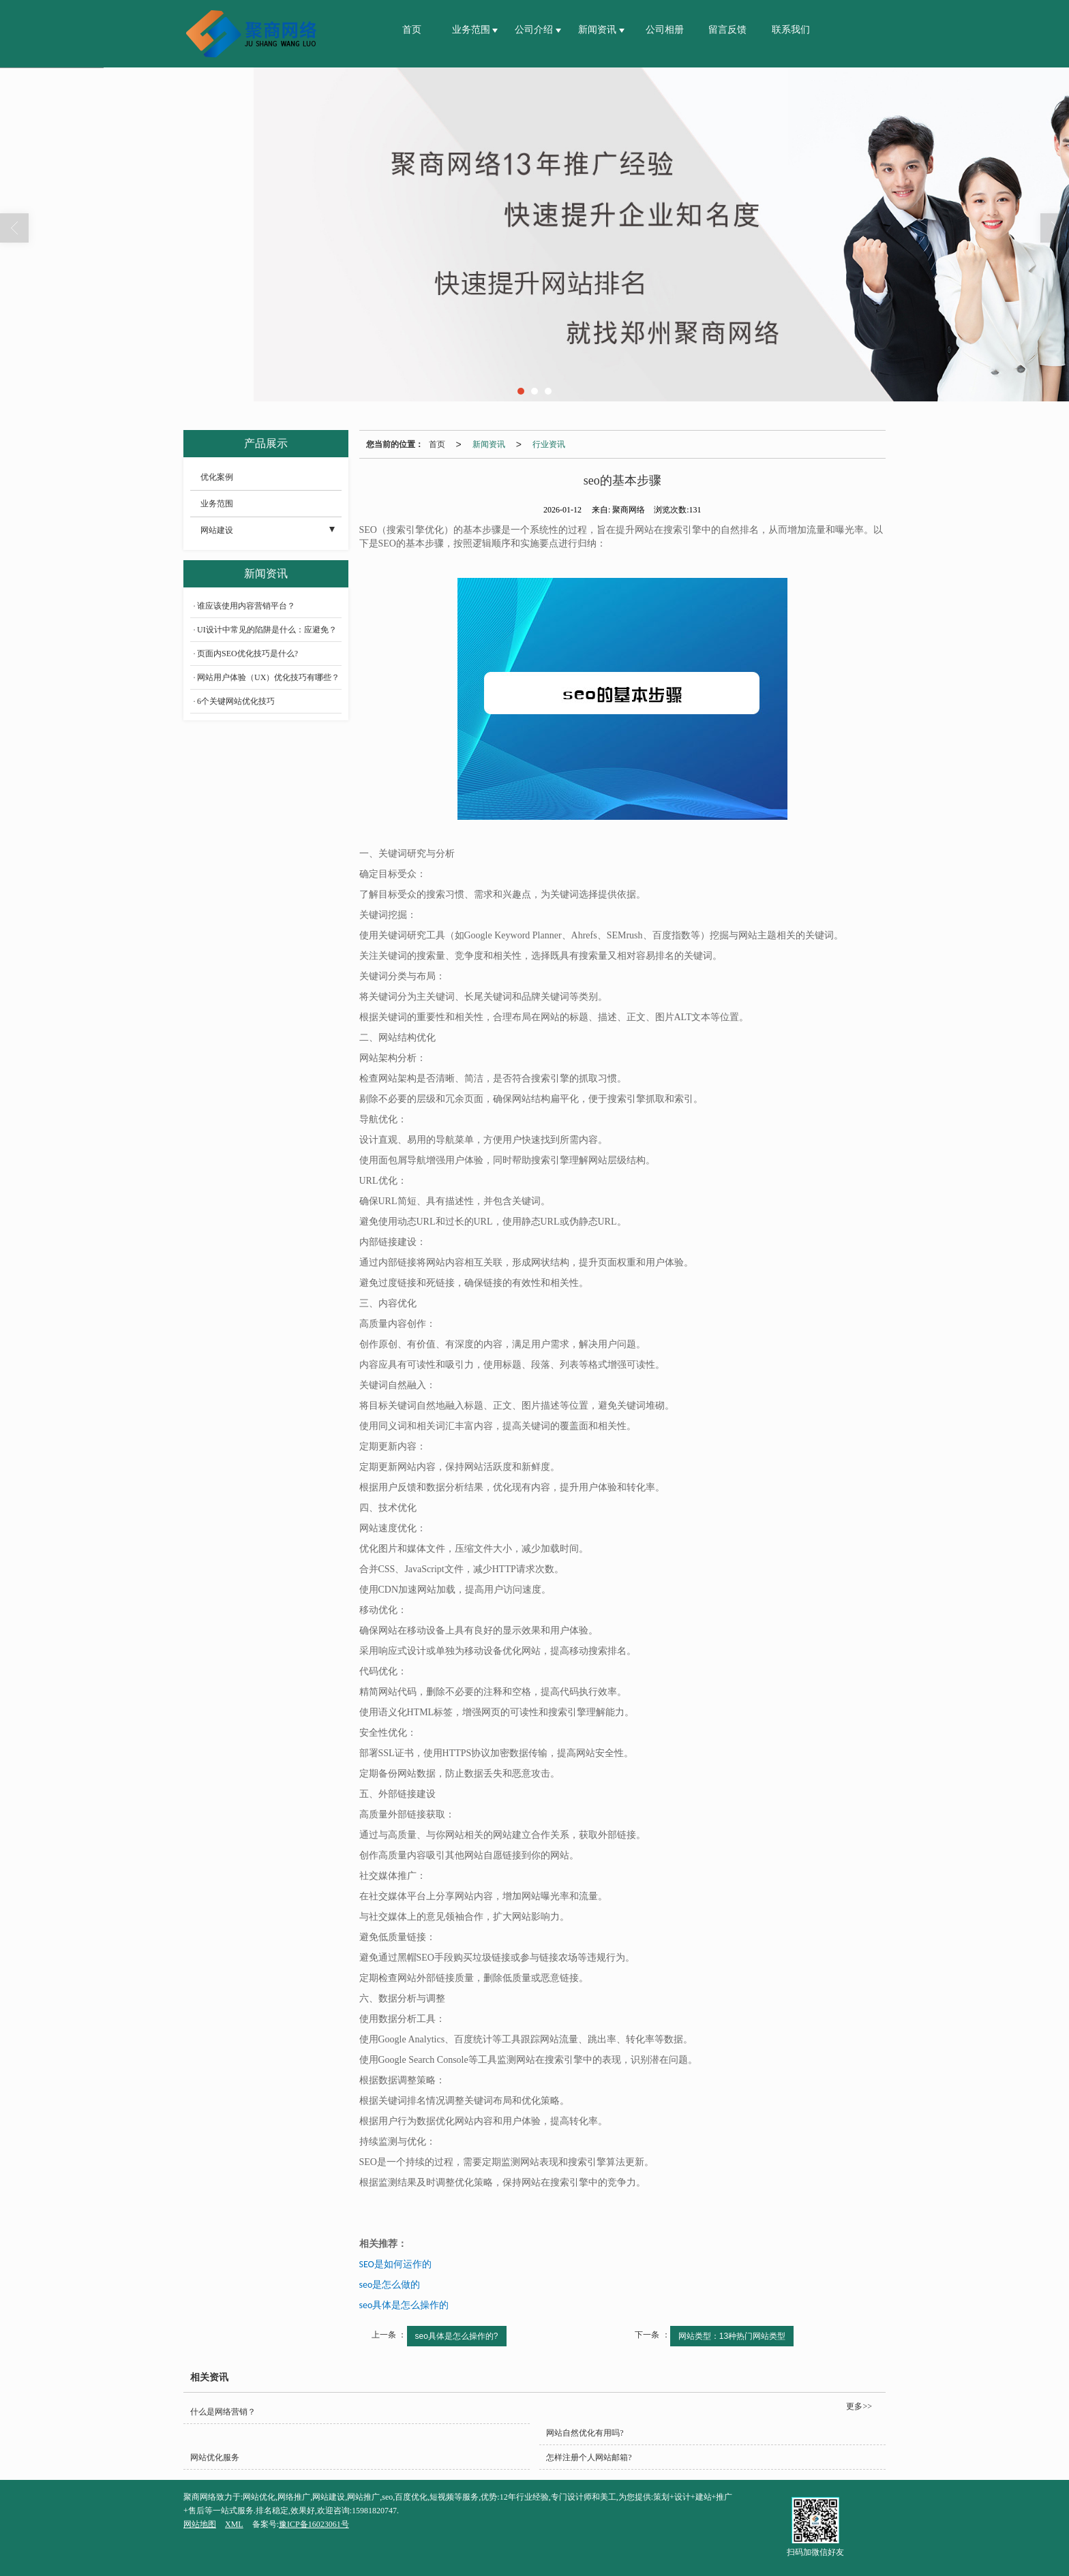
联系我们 (791, 30)
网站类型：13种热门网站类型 (731, 2336)
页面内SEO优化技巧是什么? (247, 653)
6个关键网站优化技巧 (236, 701)
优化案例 (216, 477)
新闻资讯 (598, 30)
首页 (411, 30)
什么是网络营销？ (223, 2412)
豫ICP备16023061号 (314, 2524)
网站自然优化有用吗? (584, 2433)
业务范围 (472, 30)
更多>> (859, 2406)
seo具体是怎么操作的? (456, 2336)
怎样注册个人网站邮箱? (588, 2457)
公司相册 (665, 30)
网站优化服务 (214, 2457)
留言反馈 (727, 30)
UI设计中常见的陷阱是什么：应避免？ (267, 629)
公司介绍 (535, 30)
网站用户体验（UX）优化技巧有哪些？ (268, 677)
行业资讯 (548, 444)
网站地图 (199, 2524)
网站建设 (216, 530)
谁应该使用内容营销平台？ (246, 606)
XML (234, 2524)
